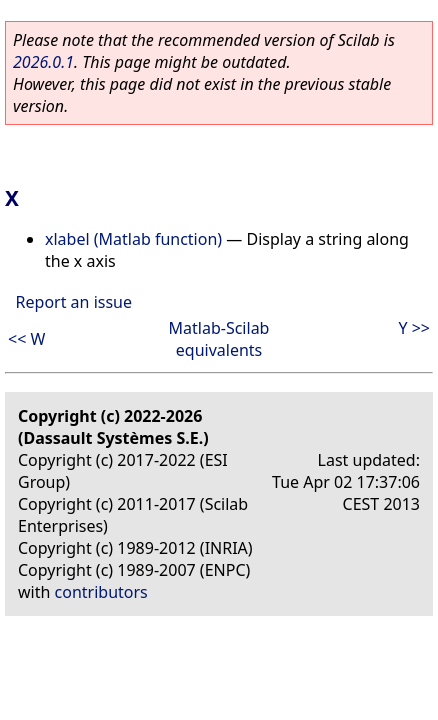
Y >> (414, 328)
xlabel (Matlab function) (133, 239)
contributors (101, 592)
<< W (26, 339)
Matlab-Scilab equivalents (219, 339)
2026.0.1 (43, 62)
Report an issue (74, 302)
